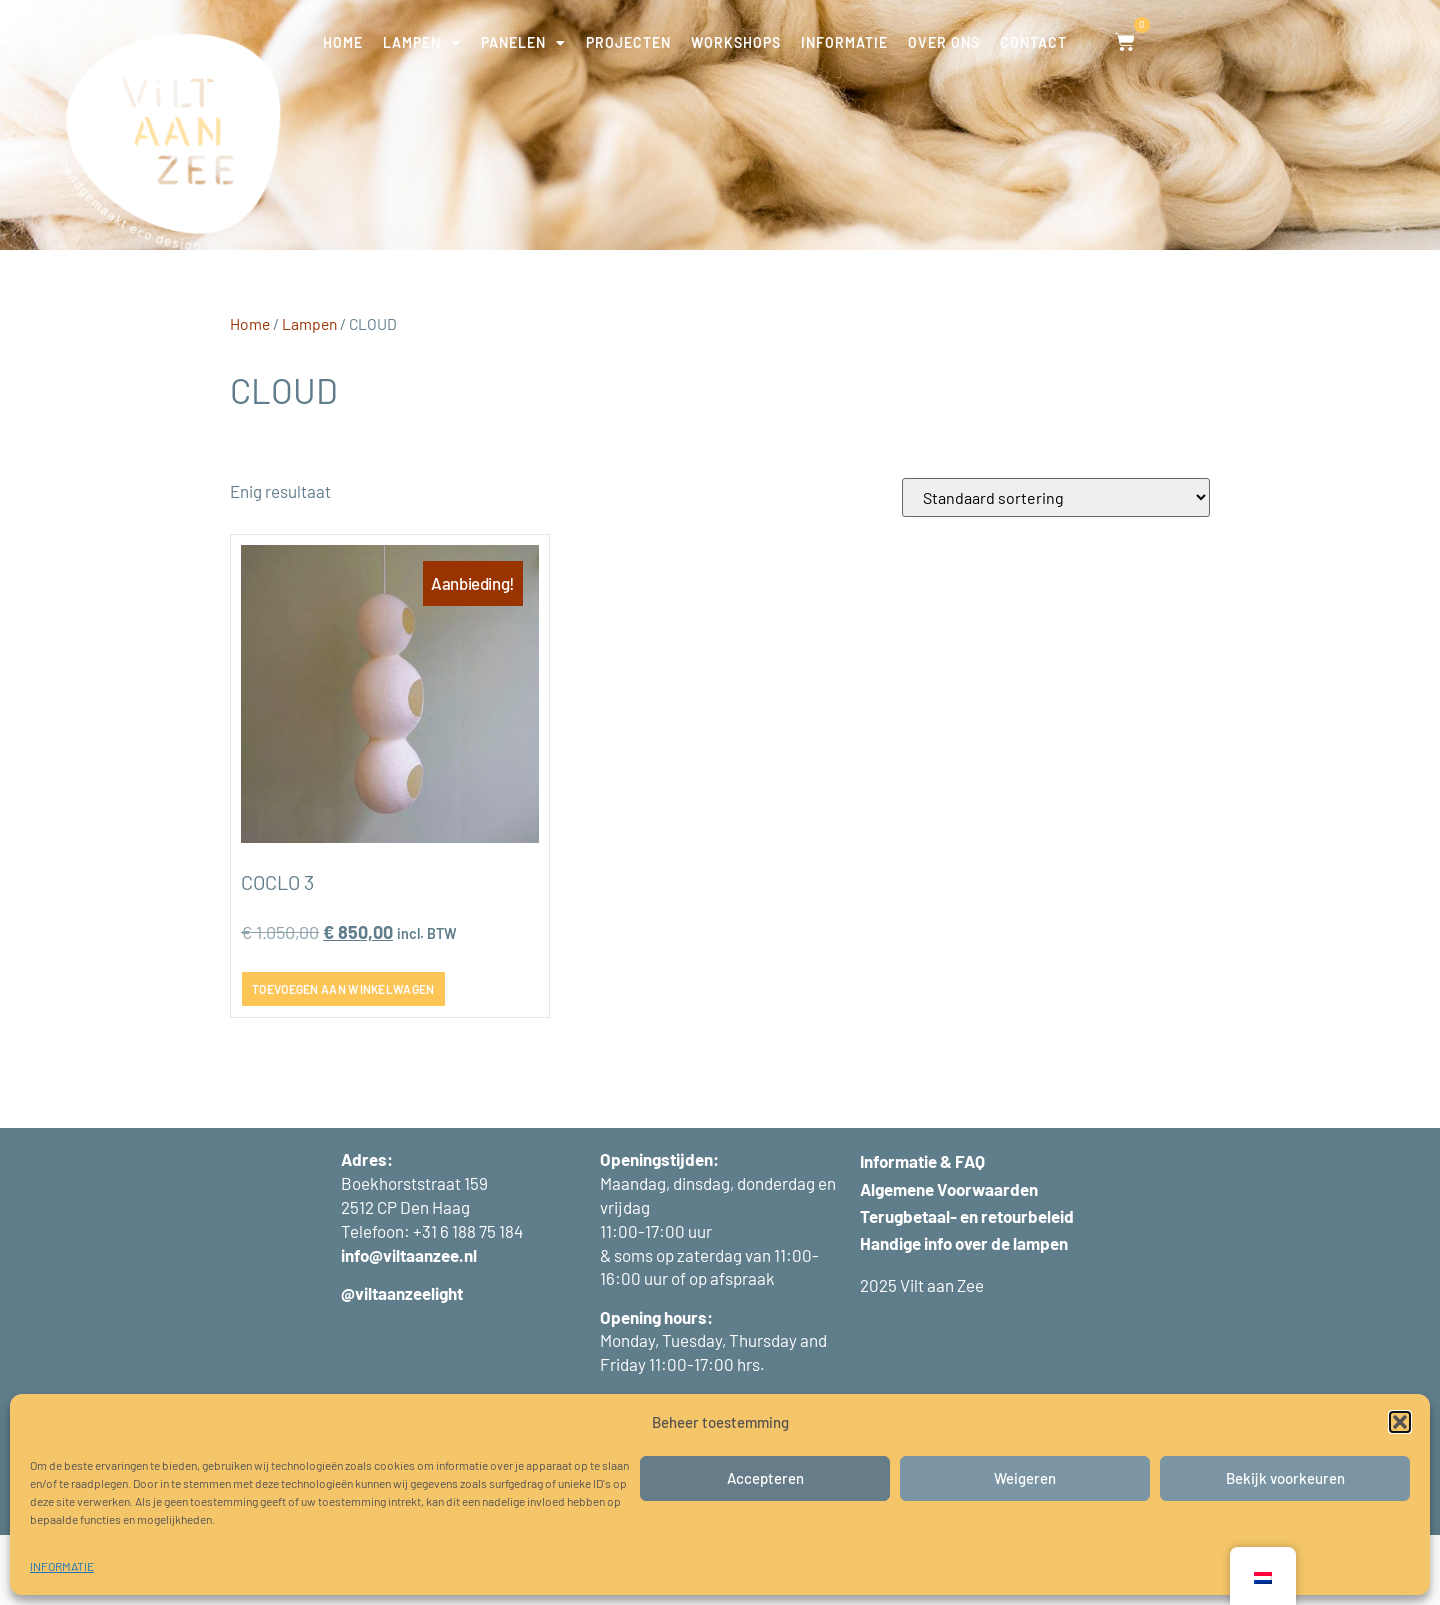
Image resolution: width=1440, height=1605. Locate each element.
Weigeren (1025, 1478)
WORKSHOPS (736, 42)
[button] (1400, 1422)
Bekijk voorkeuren (1285, 1478)
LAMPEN (422, 43)
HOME (343, 42)
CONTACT (1033, 42)
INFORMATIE (62, 1566)
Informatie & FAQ (922, 1232)
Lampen (309, 393)
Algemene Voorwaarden (949, 1259)
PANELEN (523, 43)
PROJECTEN (628, 42)
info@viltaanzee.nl (409, 1325)
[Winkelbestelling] (1056, 567)
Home (250, 393)
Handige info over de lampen (964, 1313)
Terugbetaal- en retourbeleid (967, 1286)
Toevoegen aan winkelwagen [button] (343, 1059)
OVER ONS (944, 42)
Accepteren (765, 1478)
